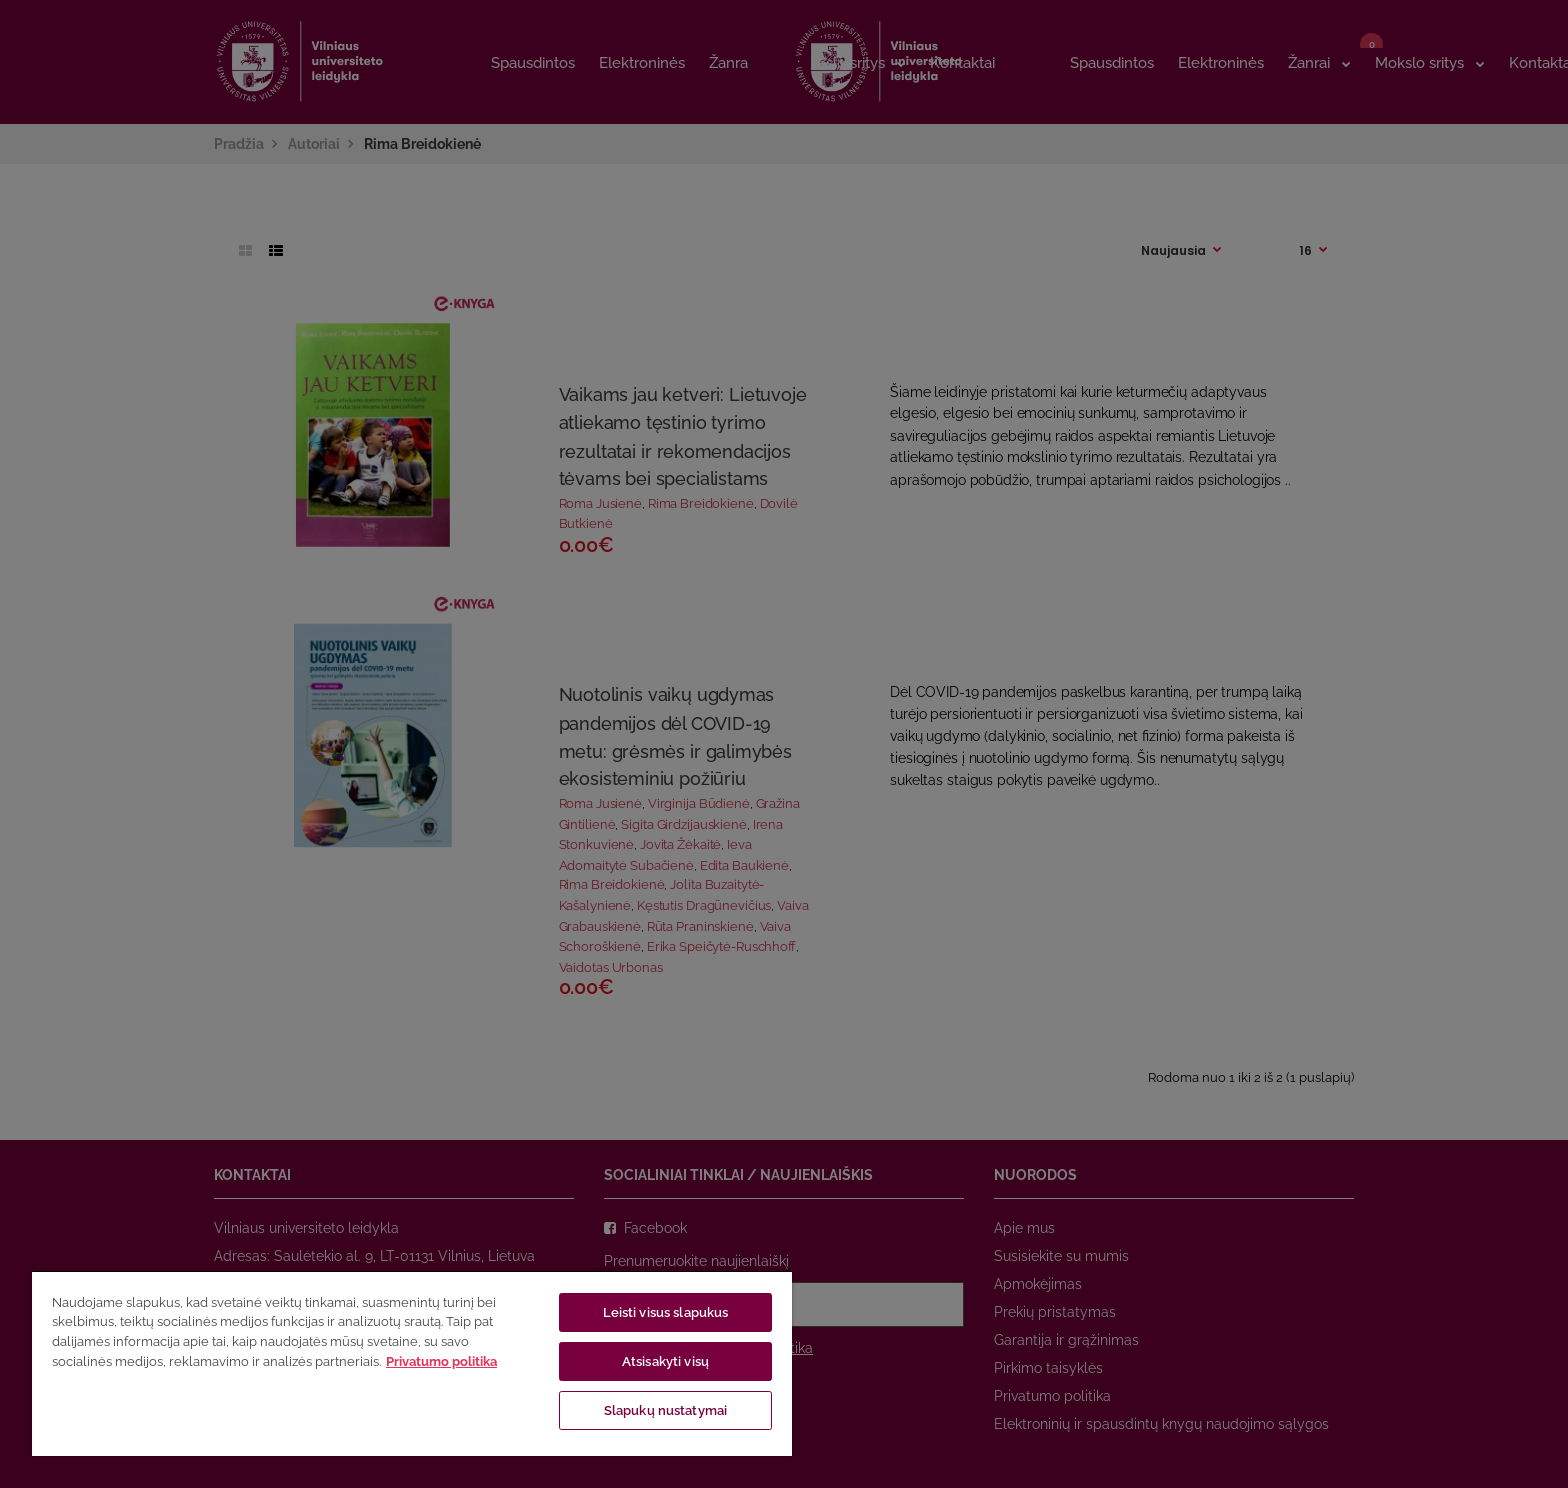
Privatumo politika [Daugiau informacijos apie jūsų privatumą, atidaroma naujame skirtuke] (441, 1361)
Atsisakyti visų (665, 1361)
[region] (412, 1363)
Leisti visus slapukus (666, 1312)
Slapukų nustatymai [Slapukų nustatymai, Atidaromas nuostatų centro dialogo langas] (665, 1410)
